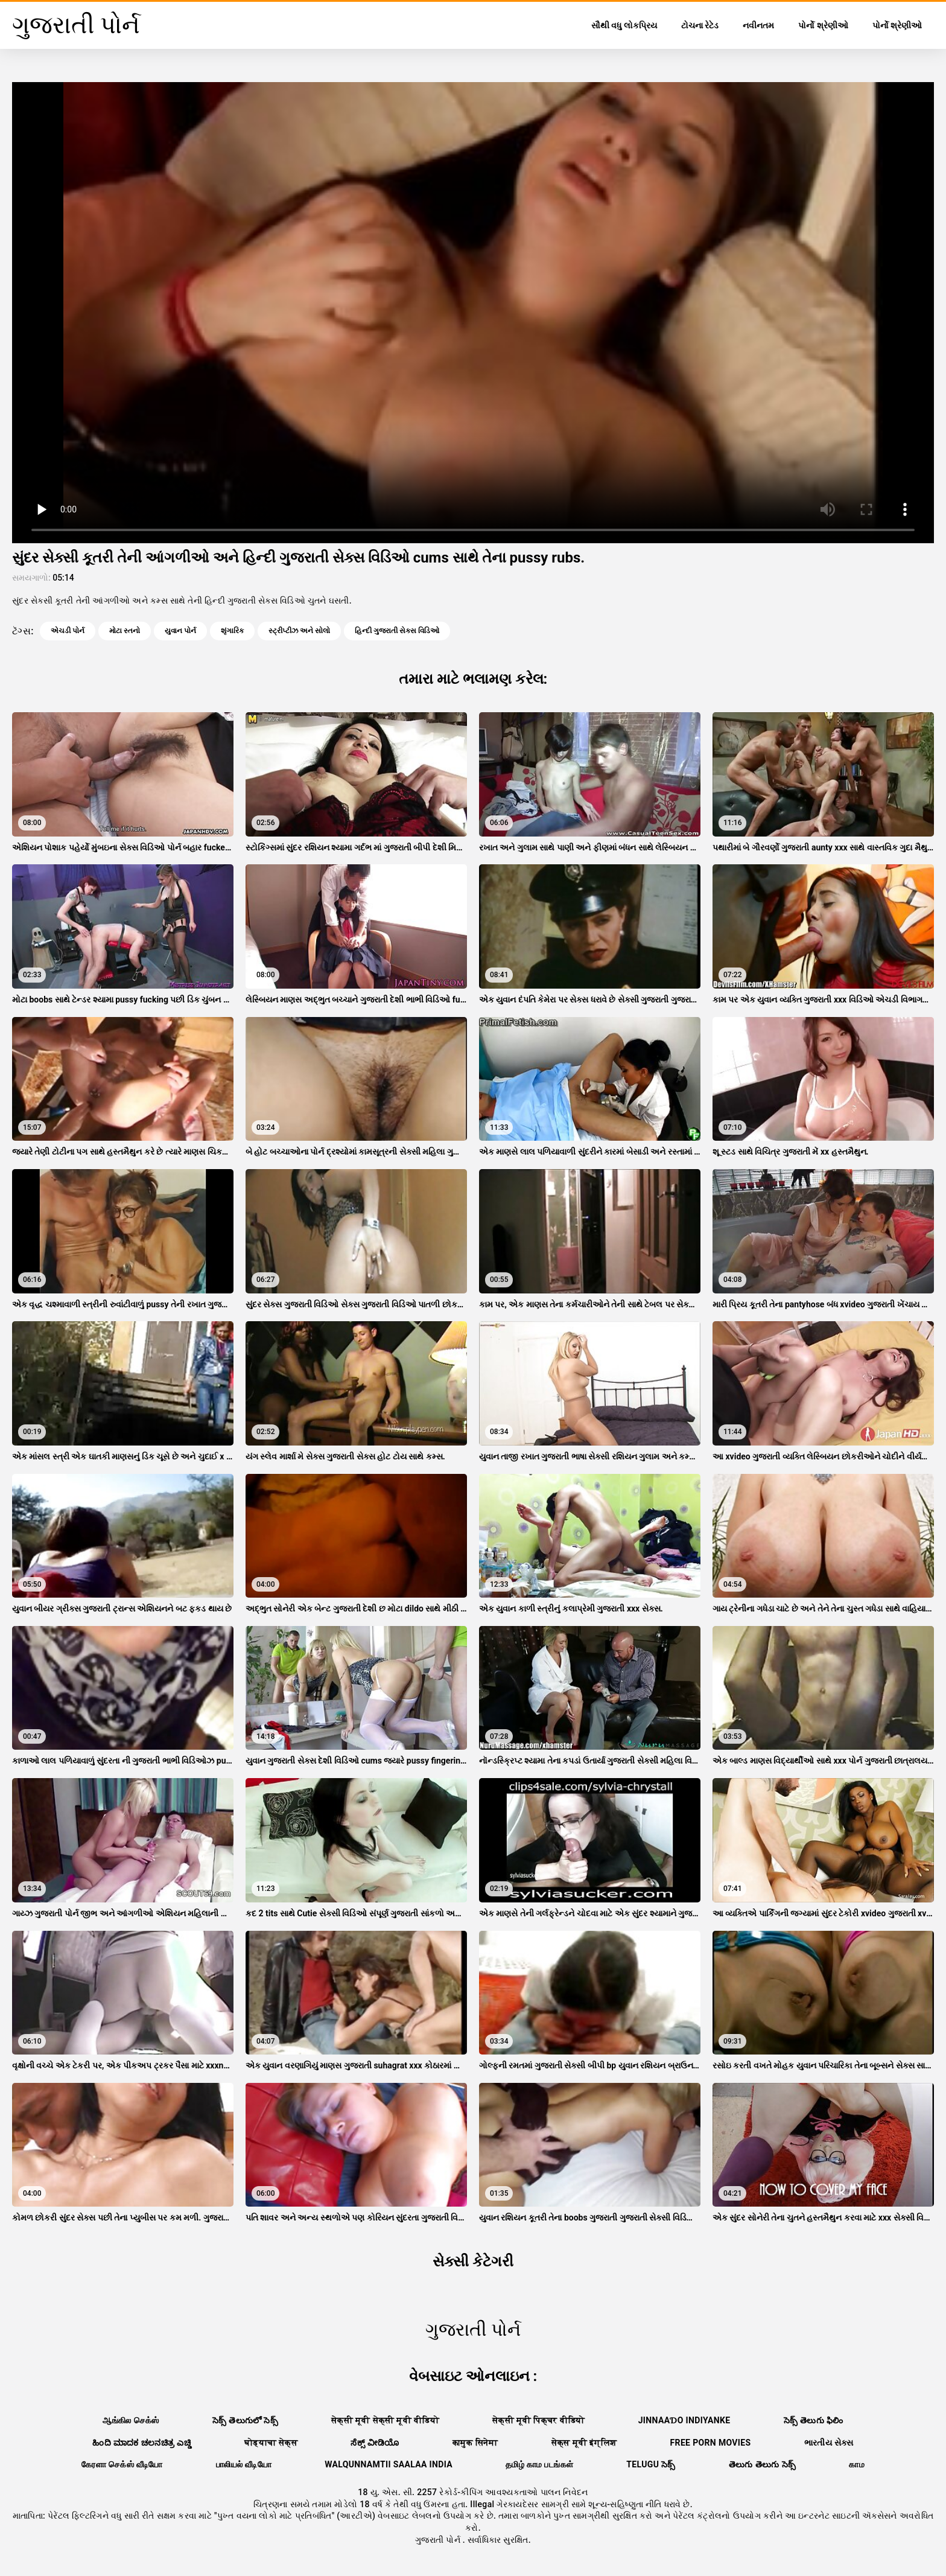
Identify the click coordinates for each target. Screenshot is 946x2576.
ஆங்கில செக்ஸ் (131, 2420)
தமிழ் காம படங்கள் (539, 2464)
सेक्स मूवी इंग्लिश (584, 2442)
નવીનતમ (758, 25)
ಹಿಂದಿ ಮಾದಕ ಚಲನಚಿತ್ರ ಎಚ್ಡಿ (141, 2442)
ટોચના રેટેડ (700, 25)
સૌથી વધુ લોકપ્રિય (624, 25)
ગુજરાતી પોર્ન (439, 2540)
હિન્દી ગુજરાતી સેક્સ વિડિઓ (397, 630)
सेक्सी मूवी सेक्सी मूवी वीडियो (385, 2420)
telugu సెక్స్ (651, 2464)
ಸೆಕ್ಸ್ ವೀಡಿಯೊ (375, 2442)
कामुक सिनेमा (475, 2442)
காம (857, 2464)
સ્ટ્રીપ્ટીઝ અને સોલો (299, 630)
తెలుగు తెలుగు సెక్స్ (762, 2464)
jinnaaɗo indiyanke (684, 2420)
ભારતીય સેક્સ (829, 2442)
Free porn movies (710, 2442)
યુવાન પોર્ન (180, 630)
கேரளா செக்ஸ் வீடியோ (122, 2464)
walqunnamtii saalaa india (388, 2464)
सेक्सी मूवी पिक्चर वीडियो (538, 2420)
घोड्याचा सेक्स (270, 2442)
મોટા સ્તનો (124, 630)
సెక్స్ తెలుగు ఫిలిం (813, 2420)
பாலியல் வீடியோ (243, 2464)
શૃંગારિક (232, 630)
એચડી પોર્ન (67, 630)
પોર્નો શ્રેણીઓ (823, 25)
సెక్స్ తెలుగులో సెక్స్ (245, 2420)
